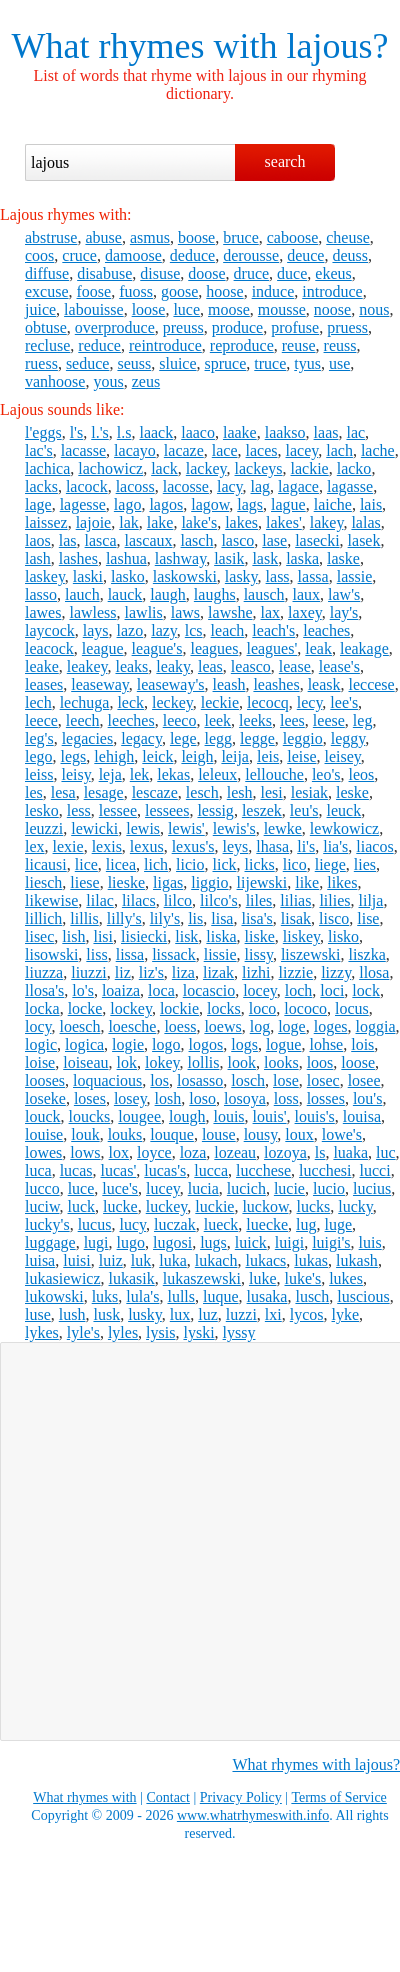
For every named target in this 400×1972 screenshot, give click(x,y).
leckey (172, 702)
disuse (160, 273)
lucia (203, 1188)
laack (156, 432)
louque (172, 1134)
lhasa (272, 846)
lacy (230, 486)
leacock (49, 648)
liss (96, 954)
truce (270, 363)
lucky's (47, 1224)
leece (41, 720)
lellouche (274, 774)
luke (263, 1278)
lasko (128, 576)
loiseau (85, 1062)
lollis (204, 1062)
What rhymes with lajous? (316, 1764)
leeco (180, 720)
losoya (245, 1098)
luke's (303, 1278)
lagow (210, 504)
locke (85, 1008)
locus (352, 1008)
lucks (313, 1206)
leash (229, 684)
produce (238, 327)
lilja (371, 900)
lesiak (309, 792)
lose (286, 1080)
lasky (241, 576)
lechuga (85, 702)
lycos (307, 1314)
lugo (131, 1242)
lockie (179, 1008)
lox (119, 1152)
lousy (261, 1134)
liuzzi (89, 972)
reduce (99, 345)
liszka (366, 954)
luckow (265, 1206)
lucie (289, 1188)
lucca (211, 1170)
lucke (120, 1206)
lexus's (193, 846)
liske (260, 936)
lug (306, 1224)
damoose (133, 255)
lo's (83, 990)
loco (263, 1008)
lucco (42, 1188)
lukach (216, 1260)
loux (299, 1134)
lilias (295, 900)
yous (108, 381)
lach (339, 450)
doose (206, 273)
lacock (87, 486)
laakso (285, 432)
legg (219, 738)
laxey (305, 612)
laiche (333, 504)
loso (202, 1098)
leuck (344, 810)
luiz (111, 1260)
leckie (220, 702)
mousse (282, 309)
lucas (76, 1170)
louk (85, 1134)
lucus (95, 1224)
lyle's (83, 1332)
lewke (283, 828)
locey (260, 990)
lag (261, 486)
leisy (75, 774)
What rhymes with (145, 46)
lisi (103, 936)
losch (248, 1080)
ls (320, 1152)
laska (302, 558)
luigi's (331, 1242)
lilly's (124, 918)
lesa (63, 792)
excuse (47, 291)
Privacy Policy (241, 1797)
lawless (92, 612)
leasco (251, 666)
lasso (41, 594)
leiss (39, 774)
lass (278, 576)
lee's (344, 702)
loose (149, 309)
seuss (134, 363)
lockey (131, 1008)
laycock (50, 630)
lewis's (234, 828)
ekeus (333, 273)
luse (38, 1314)
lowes (43, 1152)
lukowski (54, 1296)
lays (96, 630)
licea (121, 864)
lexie (68, 846)
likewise (51, 900)
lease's (339, 666)
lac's (39, 450)
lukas (311, 1260)
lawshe (230, 612)
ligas (168, 882)
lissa (130, 954)
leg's (39, 738)
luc (386, 1152)
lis (195, 918)
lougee (139, 1116)
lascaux (149, 540)
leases (44, 684)
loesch (80, 1026)
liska (221, 936)
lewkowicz (344, 828)
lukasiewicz (63, 1278)
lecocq (268, 702)
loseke (45, 1098)
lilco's (219, 900)
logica (84, 1044)
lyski (198, 1332)
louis (228, 1116)
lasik (229, 558)
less (79, 810)
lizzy (336, 972)
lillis (84, 918)
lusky (145, 1314)
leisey (343, 756)
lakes (241, 522)
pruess (347, 327)
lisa (222, 918)
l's (77, 432)
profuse (295, 327)
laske (343, 558)
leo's (326, 774)
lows (85, 1152)
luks (105, 1296)
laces (262, 450)
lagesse (83, 504)
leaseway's (171, 684)
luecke (267, 1224)
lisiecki (144, 936)
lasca (101, 540)
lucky (355, 1206)
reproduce (242, 345)
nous (374, 309)
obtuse (46, 327)
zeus (146, 381)
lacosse (186, 486)
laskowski (185, 576)
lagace (298, 486)
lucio (329, 1188)
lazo (130, 630)
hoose (224, 291)
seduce (88, 363)
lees (292, 720)
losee (364, 1080)
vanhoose (55, 381)
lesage (104, 792)
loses (90, 1098)
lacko (354, 468)
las (68, 540)
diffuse (47, 273)
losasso (200, 1080)
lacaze (184, 450)
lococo (305, 1008)
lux (180, 1314)
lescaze (155, 792)
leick (157, 756)
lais (371, 504)
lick (225, 864)
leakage (364, 648)
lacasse (83, 450)
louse (219, 1134)
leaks (131, 666)
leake (42, 666)
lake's (199, 522)
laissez (46, 522)
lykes (42, 1332)
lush (72, 1314)
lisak (296, 918)
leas (210, 666)
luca (38, 1170)
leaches (326, 630)
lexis (107, 846)
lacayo (135, 450)
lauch (82, 594)
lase (274, 540)
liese (84, 882)
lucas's (165, 1170)
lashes (78, 558)
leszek (262, 810)
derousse (251, 255)
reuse (299, 345)
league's (157, 648)
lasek (364, 540)
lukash (357, 1260)
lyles (123, 1332)
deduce (192, 255)
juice (40, 309)
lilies (334, 900)
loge (292, 1026)
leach (228, 630)
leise (301, 756)
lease (295, 666)
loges (331, 1026)
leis (268, 756)
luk (141, 1260)
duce (292, 273)
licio (190, 864)
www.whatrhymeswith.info (253, 1815)
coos (39, 255)
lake (160, 522)
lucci (375, 1170)
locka (42, 1008)
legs (74, 756)
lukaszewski (202, 1278)
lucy (132, 1224)
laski (88, 576)
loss (286, 1098)
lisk (186, 936)
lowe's (342, 1134)
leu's (304, 810)
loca (161, 990)
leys (236, 846)
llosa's (44, 990)
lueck (221, 1224)
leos (362, 774)
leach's (273, 630)
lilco (178, 900)
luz (208, 1314)
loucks (90, 1116)
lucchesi (325, 1170)
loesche (132, 1026)
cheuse (348, 237)
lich (156, 864)
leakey (87, 666)
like (307, 882)
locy (38, 1026)
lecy (310, 702)
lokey (162, 1062)
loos (320, 1062)
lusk (106, 1314)
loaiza (121, 990)
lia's (335, 846)
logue (284, 1044)
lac (355, 432)
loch (299, 990)
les (34, 792)
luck (82, 1206)
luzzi (241, 1314)
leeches (131, 720)
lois (362, 1044)
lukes (346, 1278)
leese (329, 720)
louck (43, 1116)
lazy (164, 630)
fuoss (136, 291)
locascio (209, 990)
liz (123, 972)
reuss (340, 345)
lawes (43, 612)
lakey (327, 522)
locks (224, 1008)
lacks (41, 486)
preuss (183, 327)
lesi (271, 792)
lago (128, 504)
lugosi (172, 1242)
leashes (276, 684)
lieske (126, 882)
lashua (126, 558)
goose (179, 291)
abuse (103, 237)
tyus (307, 363)
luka (173, 1260)
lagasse (350, 486)
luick (251, 1242)
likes (342, 882)
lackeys (259, 468)
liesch (43, 882)
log (260, 1026)
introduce (332, 291)
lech (38, 702)
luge (339, 1224)
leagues (214, 648)
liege (330, 864)
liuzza (44, 972)
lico (295, 864)
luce (186, 309)
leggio (303, 738)
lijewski (262, 882)
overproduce (115, 327)
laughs (215, 594)
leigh (197, 756)
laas (326, 432)
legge (257, 738)
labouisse (94, 309)
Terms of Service (338, 1797)
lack (164, 468)
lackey (206, 468)
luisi (77, 1260)
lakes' (284, 522)
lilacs (139, 900)
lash (38, 558)
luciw (42, 1206)
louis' (270, 1116)
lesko (42, 810)
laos (38, 540)
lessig (215, 810)
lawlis (144, 612)
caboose (293, 237)
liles (259, 900)
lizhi (256, 972)
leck (130, 702)
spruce (226, 363)
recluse (47, 345)
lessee (118, 810)
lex (35, 846)
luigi (289, 1242)
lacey (302, 450)
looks (281, 1062)
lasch (197, 540)
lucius (372, 1188)
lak (129, 522)
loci (332, 990)
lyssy (239, 1332)
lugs (213, 1242)
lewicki (94, 828)
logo (166, 1044)
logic (41, 1044)
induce (273, 291)
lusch (312, 1296)
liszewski (311, 954)
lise (368, 918)
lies (365, 864)
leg (363, 720)
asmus (150, 237)
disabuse (104, 273)
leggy (348, 738)
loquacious (107, 1080)
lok (127, 1062)
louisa (362, 1116)
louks (125, 1134)
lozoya (285, 1152)
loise (40, 1062)
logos (206, 1044)
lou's (368, 1098)
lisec (39, 936)
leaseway (100, 684)
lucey (163, 1188)
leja (110, 774)
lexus (147, 846)
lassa (313, 576)
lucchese (263, 1170)
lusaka (267, 1296)
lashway (180, 558)
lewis (143, 828)
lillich (43, 918)
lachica (47, 468)
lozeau (235, 1152)
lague (288, 504)
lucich (246, 1188)
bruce (241, 237)
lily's (165, 918)
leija (235, 756)
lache (378, 450)
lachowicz (110, 468)
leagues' (271, 648)
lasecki (317, 540)
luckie (214, 1206)
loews (222, 1026)
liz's (151, 972)
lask (265, 558)
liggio (209, 882)
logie (128, 1044)
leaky (173, 666)
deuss (350, 255)
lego (39, 756)
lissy (259, 954)
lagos (166, 504)
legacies (88, 738)
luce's (120, 1188)
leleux (217, 774)
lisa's (256, 918)
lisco (334, 918)
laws (185, 612)
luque (221, 1296)
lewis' (186, 828)
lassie (355, 576)
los (159, 1080)
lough (187, 1116)
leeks (255, 720)
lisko (343, 936)
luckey (167, 1206)
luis (370, 1242)
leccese (372, 684)
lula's (142, 1296)
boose (196, 237)
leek (217, 720)
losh (168, 1098)
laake (240, 432)
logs (244, 1044)
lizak (218, 972)
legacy (141, 738)
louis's (315, 1116)
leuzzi (44, 828)
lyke (346, 1314)
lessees (167, 810)
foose (94, 291)
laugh (168, 594)
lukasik (132, 1278)
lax (271, 612)
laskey (45, 576)
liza (183, 972)
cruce (79, 255)
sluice (177, 363)
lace (225, 450)
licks (260, 864)
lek (140, 774)
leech (83, 720)
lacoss (135, 486)
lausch (264, 594)
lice (86, 864)
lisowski (51, 954)
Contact (168, 1797)
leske (352, 792)
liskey (301, 936)
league (103, 648)
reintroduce (165, 345)
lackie (310, 468)
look (242, 1062)
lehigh (114, 756)
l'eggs (43, 432)
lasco (237, 540)
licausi (46, 864)
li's (306, 846)
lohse (326, 1044)
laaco (198, 432)
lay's (344, 612)
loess (180, 1026)
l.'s (100, 432)
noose (332, 309)
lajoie (94, 522)
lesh (240, 792)
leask (324, 684)
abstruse (51, 237)
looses (45, 1080)
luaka (350, 1152)
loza (193, 1152)
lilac (100, 900)
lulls (181, 1296)
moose (229, 309)
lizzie (295, 972)
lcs (194, 630)
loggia (375, 1026)
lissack (174, 954)
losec (323, 1080)
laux (307, 594)
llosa (374, 972)
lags (250, 504)
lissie (220, 954)
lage (38, 504)
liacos (374, 846)
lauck (125, 594)
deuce (305, 255)
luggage (50, 1242)
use (339, 363)
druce (252, 273)
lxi (273, 1314)
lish (73, 936)
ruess (41, 363)
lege (183, 738)
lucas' (119, 1170)
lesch (202, 792)
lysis (160, 1332)
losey (130, 1098)
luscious (363, 1296)
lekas (173, 774)
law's (344, 594)
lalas (365, 522)
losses (326, 1098)
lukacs (265, 1260)
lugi (96, 1242)
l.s (124, 432)
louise (44, 1134)
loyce (154, 1152)
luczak (175, 1224)
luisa (40, 1260)
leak (318, 648)
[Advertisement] (187, 1539)
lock (366, 990)
